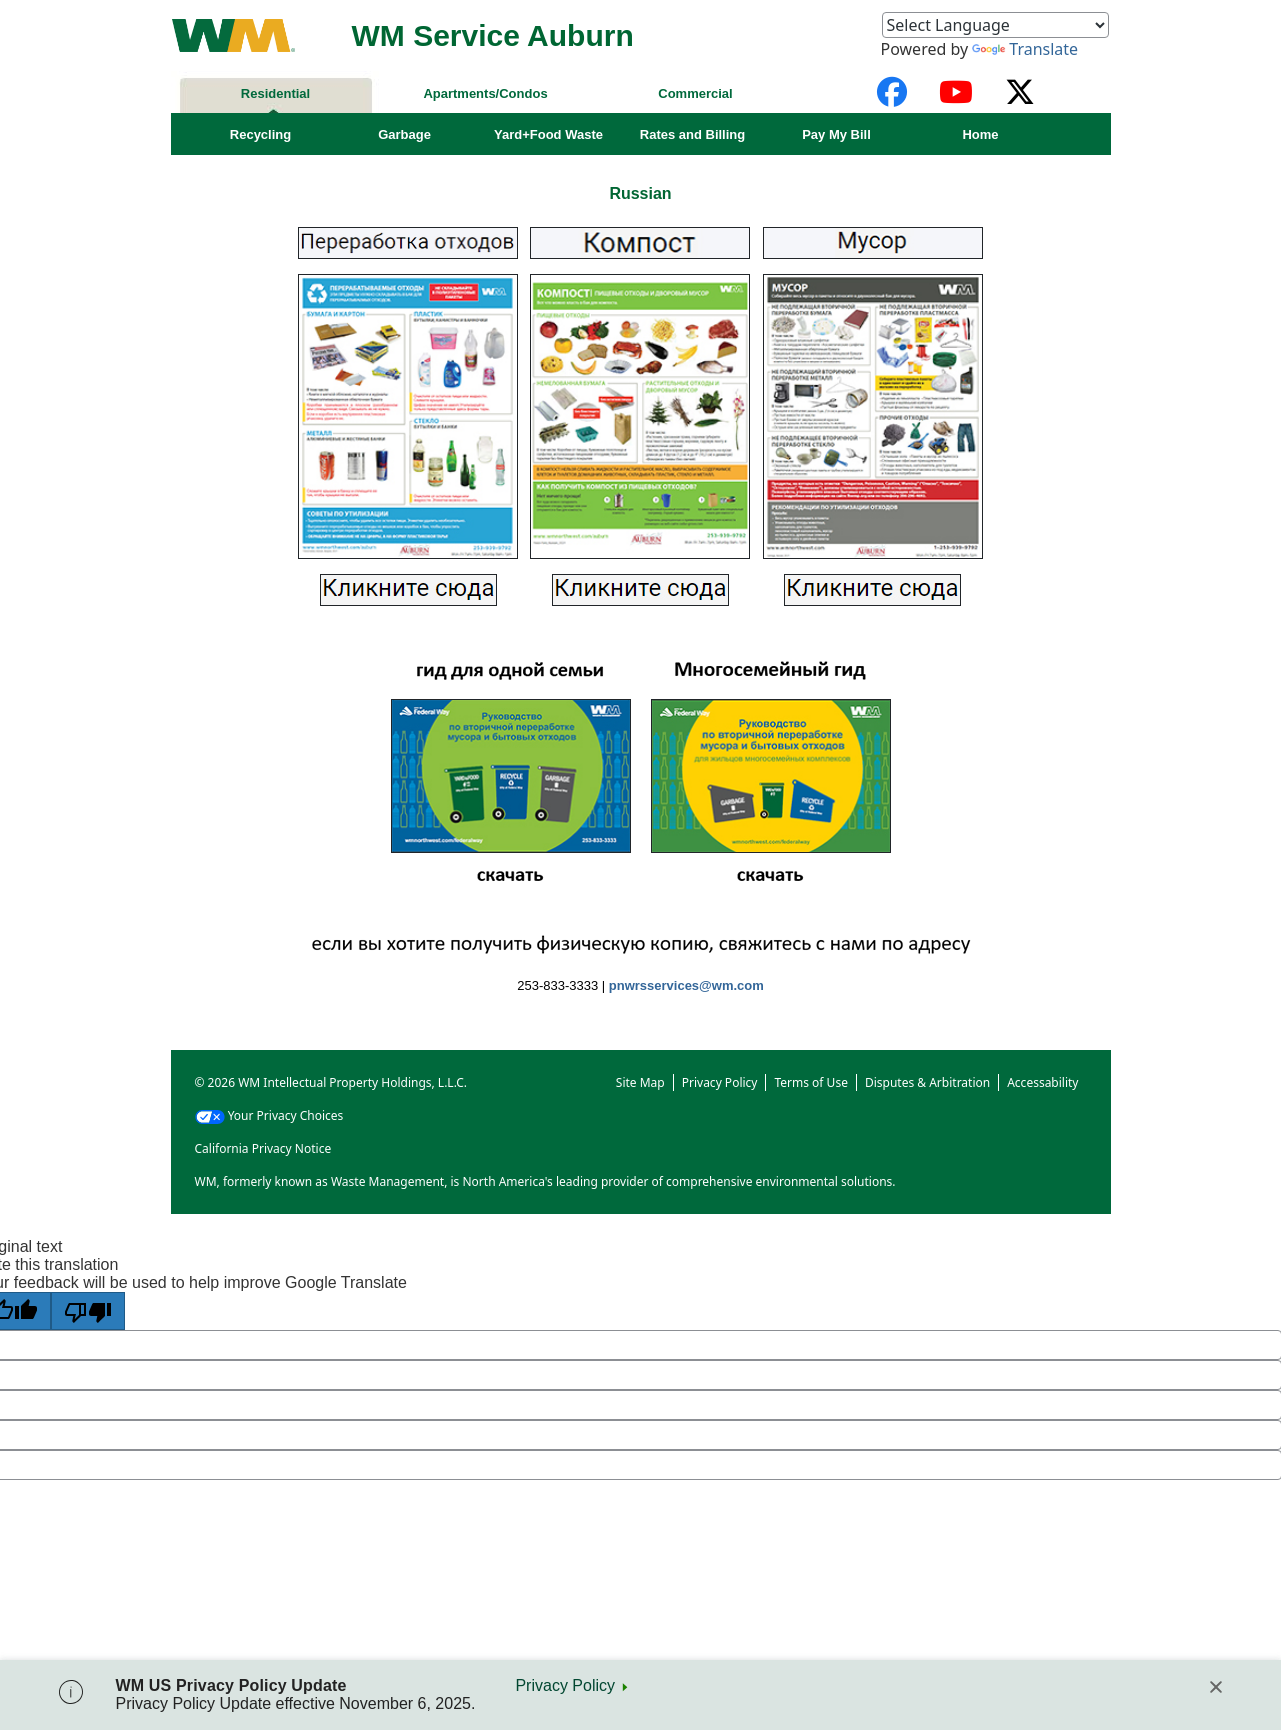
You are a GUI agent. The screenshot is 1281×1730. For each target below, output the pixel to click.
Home (980, 134)
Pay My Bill (836, 134)
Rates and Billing (692, 134)
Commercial (695, 93)
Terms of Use (810, 1082)
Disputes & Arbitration (927, 1082)
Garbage (404, 134)
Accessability (1042, 1082)
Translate (1025, 49)
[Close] (1216, 1687)
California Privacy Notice (263, 1148)
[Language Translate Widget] (995, 25)
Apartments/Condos (485, 93)
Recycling (260, 134)
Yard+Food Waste (548, 134)
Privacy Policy (565, 1685)
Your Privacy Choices (269, 1115)
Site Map (640, 1082)
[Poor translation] (88, 1311)
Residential (275, 93)
